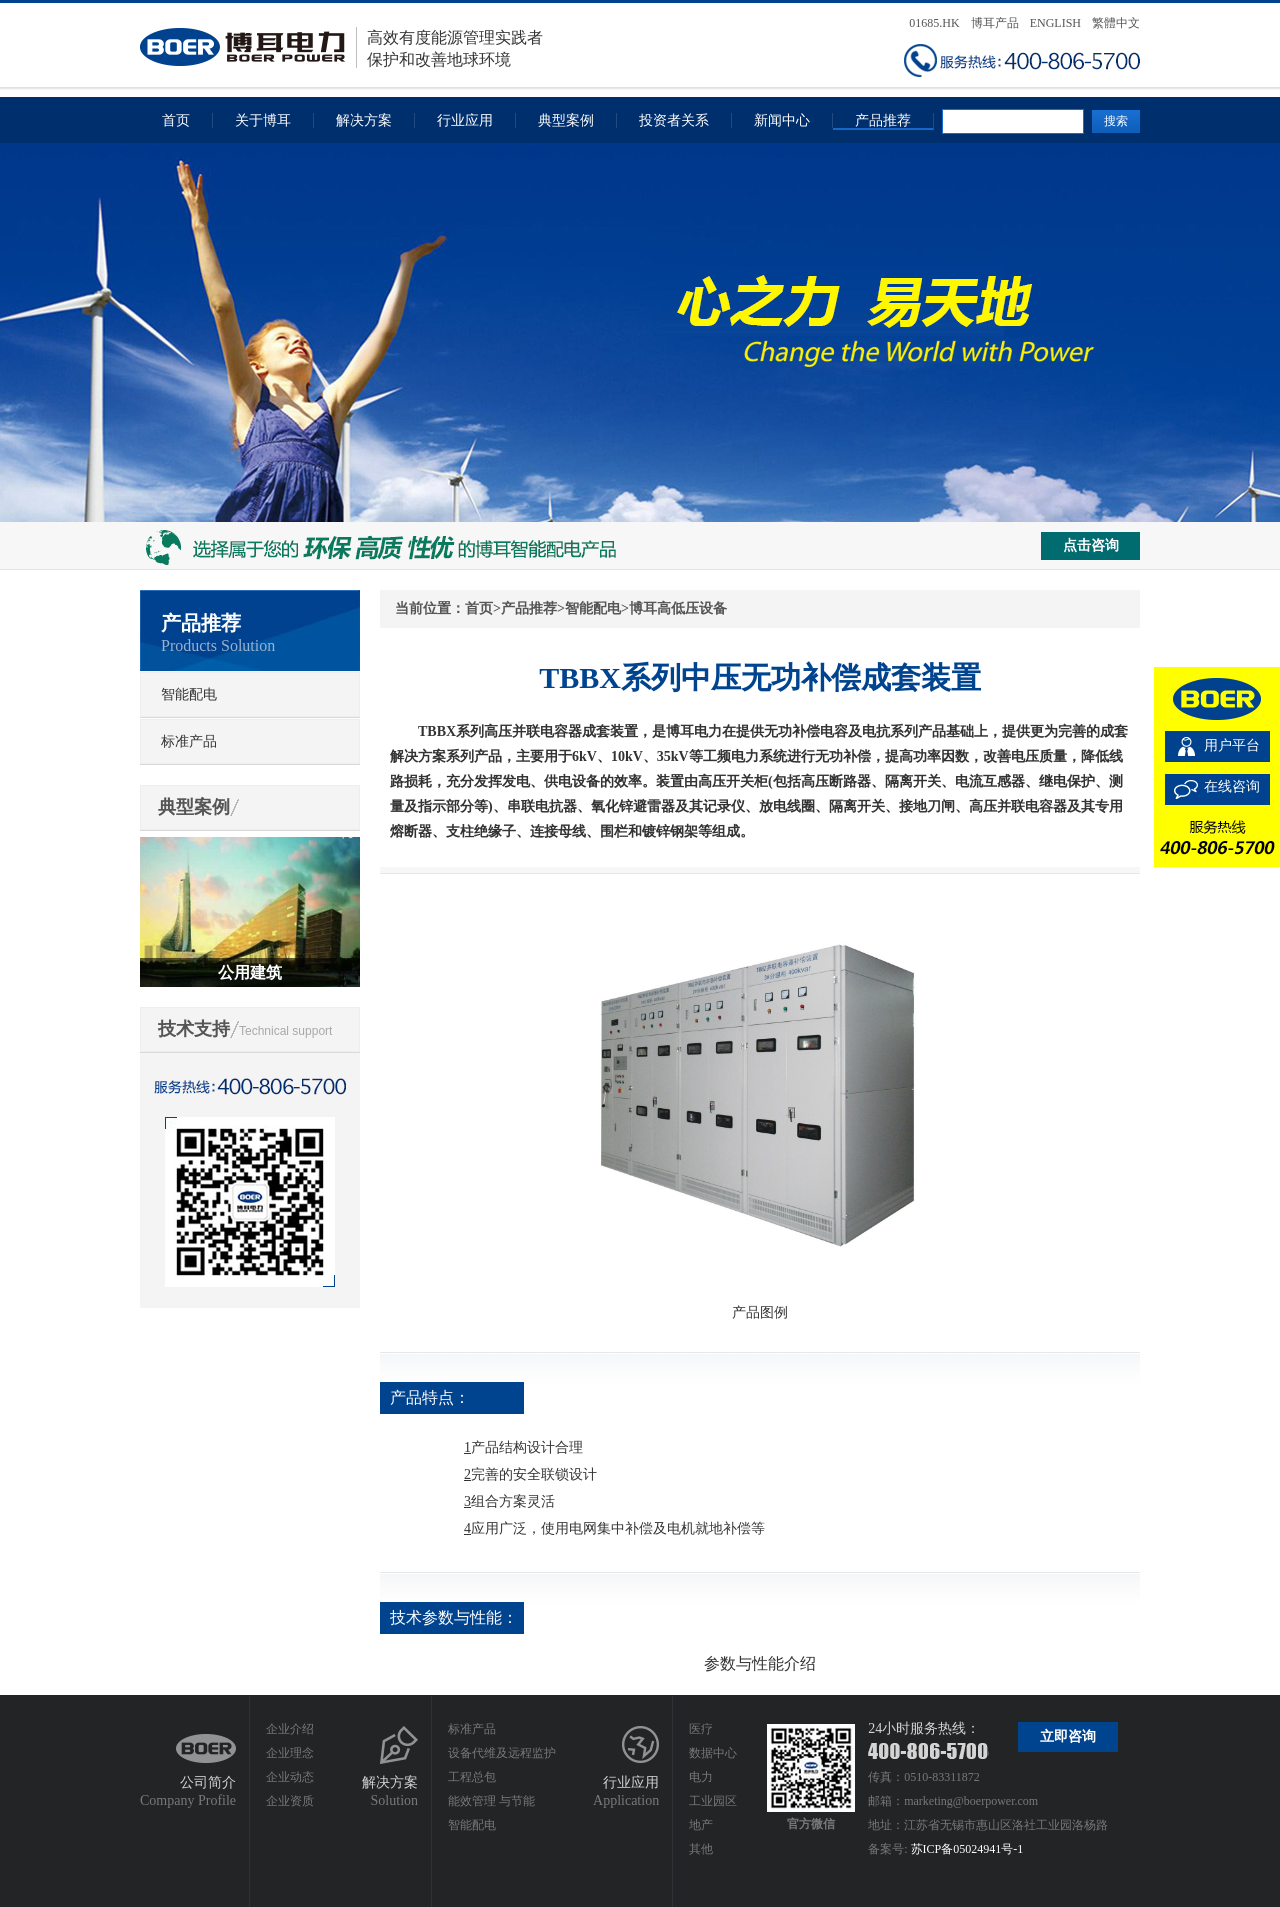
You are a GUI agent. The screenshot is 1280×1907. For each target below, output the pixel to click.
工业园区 (713, 1801)
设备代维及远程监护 (502, 1753)
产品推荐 (883, 120)
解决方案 (364, 120)
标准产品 (189, 741)
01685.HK (934, 23)
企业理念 (290, 1753)
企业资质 (290, 1801)
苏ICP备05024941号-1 (967, 1849)
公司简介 (208, 1782)
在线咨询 (1232, 786)
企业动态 (290, 1777)
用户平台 (1232, 745)
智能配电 (189, 694)
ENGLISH (1055, 23)
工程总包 (472, 1777)
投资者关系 (674, 120)
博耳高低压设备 (678, 608)
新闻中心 (782, 120)
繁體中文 (1116, 23)
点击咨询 (1091, 545)
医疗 (701, 1729)
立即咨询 (1068, 1736)
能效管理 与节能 (491, 1801)
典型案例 (566, 120)
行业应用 (465, 120)
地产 (701, 1825)
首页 (176, 120)
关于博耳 (263, 120)
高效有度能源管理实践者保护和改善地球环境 (341, 47)
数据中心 (713, 1753)
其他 (701, 1849)
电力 (701, 1777)
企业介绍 (290, 1729)
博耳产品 (995, 23)
